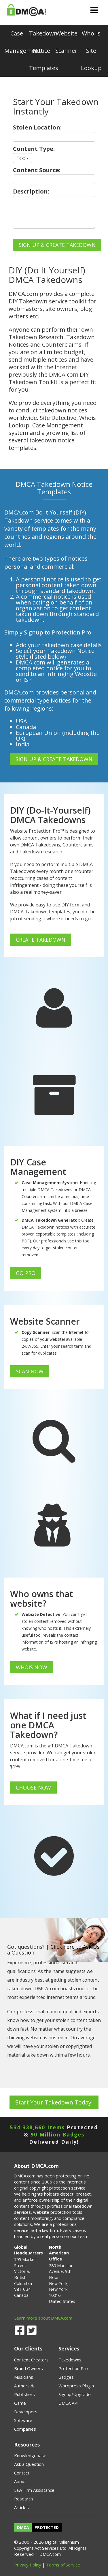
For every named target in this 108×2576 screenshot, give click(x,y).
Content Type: (34, 149)
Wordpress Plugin (76, 2386)
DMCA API (68, 2403)
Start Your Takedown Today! (54, 2102)
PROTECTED (47, 2527)
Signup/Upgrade (74, 2394)
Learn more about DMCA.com (43, 2318)
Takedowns (70, 2360)
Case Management (16, 42)
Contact (21, 2473)
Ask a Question (29, 2464)
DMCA (23, 2527)
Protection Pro (73, 2368)
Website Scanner (66, 42)
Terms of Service (63, 2565)
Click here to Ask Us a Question (53, 1949)
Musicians (23, 2377)
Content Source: (36, 170)
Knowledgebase (30, 2455)
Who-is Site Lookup (91, 50)
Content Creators (31, 2360)
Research (23, 2499)
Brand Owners (28, 2368)
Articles (21, 2507)
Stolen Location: (37, 127)
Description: (31, 191)
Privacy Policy (27, 2565)
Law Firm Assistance (34, 2490)
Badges (66, 2377)
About (20, 2481)
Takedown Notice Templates (41, 50)
